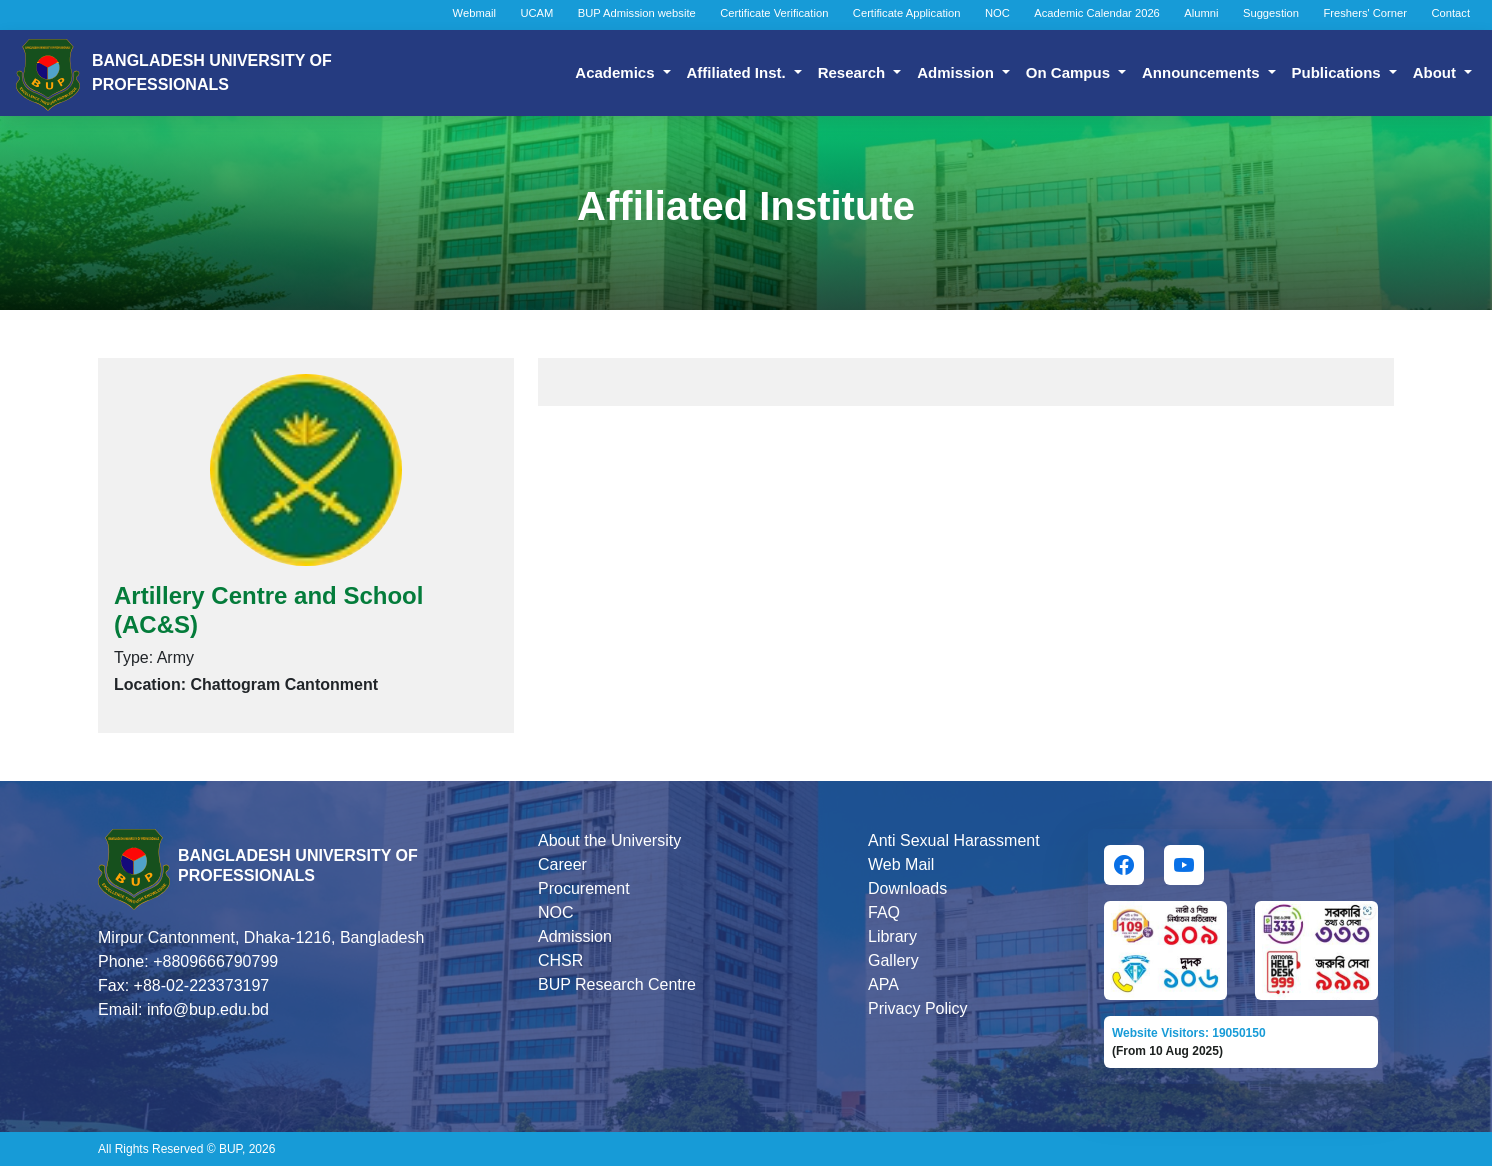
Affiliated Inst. (738, 72)
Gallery (893, 960)
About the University (609, 840)
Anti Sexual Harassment (954, 840)
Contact (1450, 13)
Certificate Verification (774, 13)
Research (854, 72)
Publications (1338, 72)
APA (883, 984)
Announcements (1203, 72)
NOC (997, 13)
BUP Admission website (637, 13)
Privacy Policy (918, 1008)
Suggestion (1271, 13)
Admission (957, 72)
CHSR (560, 960)
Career (562, 864)
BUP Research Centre (617, 984)
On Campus (1070, 72)
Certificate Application (907, 13)
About (1436, 72)
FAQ (884, 912)
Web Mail (901, 864)
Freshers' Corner (1365, 13)
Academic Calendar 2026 (1097, 13)
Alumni (1201, 13)
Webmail (474, 13)
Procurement (584, 888)
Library (892, 936)
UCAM (536, 13)
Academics (616, 72)
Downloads (907, 888)
